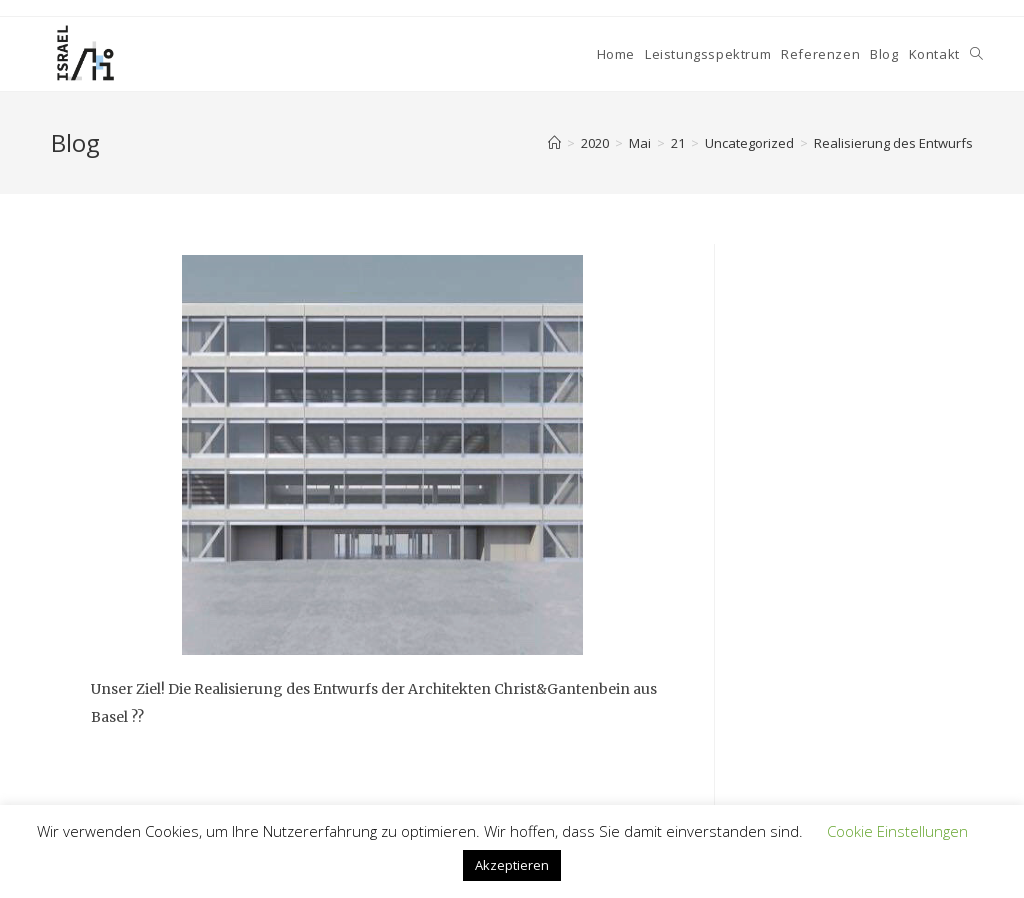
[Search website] (976, 54)
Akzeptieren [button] (512, 865)
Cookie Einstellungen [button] (897, 831)
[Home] (554, 143)
